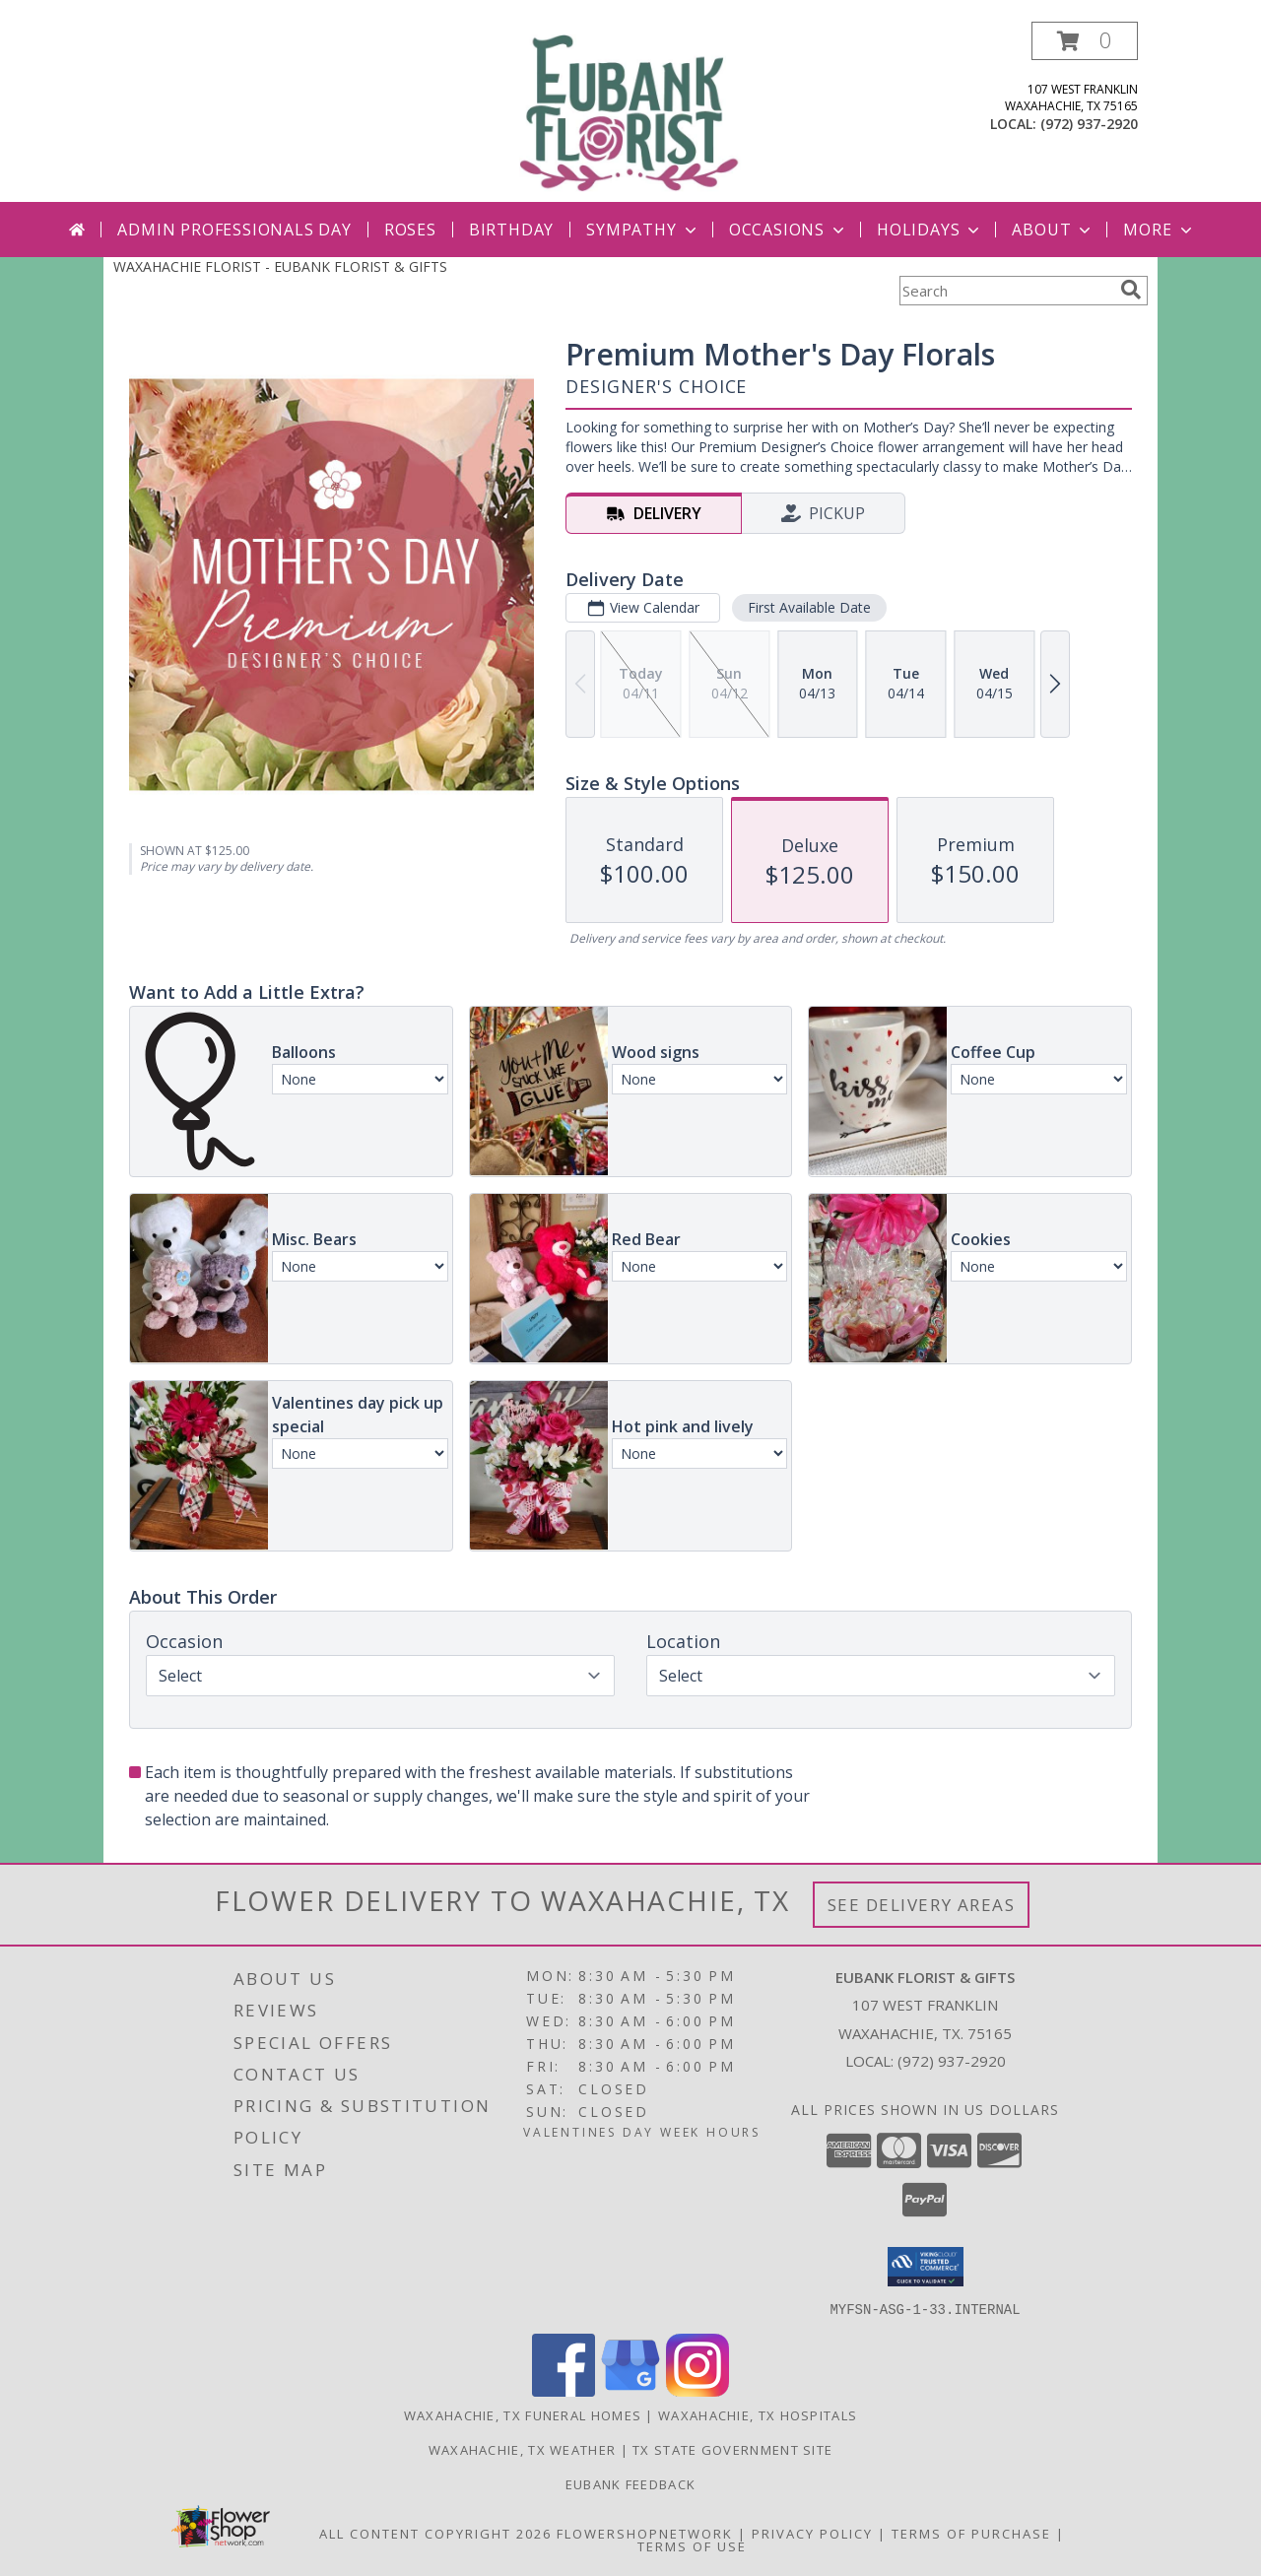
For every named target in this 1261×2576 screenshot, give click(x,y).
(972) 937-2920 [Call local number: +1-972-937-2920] (1089, 123)
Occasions (788, 229)
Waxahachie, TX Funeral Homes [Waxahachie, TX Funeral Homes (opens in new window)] (522, 2414)
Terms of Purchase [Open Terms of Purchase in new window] (971, 2533)
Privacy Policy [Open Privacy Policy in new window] (812, 2533)
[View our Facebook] (563, 2390)
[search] (1131, 289)
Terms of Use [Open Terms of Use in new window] (692, 2545)
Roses (410, 229)
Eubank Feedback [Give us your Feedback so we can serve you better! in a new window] (631, 2483)
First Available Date (809, 607)
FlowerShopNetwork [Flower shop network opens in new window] (645, 2533)
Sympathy (642, 229)
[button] (1084, 41)
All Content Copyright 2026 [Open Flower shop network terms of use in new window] (435, 2533)
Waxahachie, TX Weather (523, 2449)
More (1159, 229)
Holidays (930, 229)
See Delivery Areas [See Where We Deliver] (922, 1904)
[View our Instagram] (697, 2390)
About (1053, 229)
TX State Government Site (732, 2449)
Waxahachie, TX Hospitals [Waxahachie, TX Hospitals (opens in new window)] (757, 2414)
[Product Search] (1005, 290)
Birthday (511, 229)
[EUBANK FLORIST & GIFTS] (630, 111)
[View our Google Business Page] (630, 2390)
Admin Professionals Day (234, 229)
